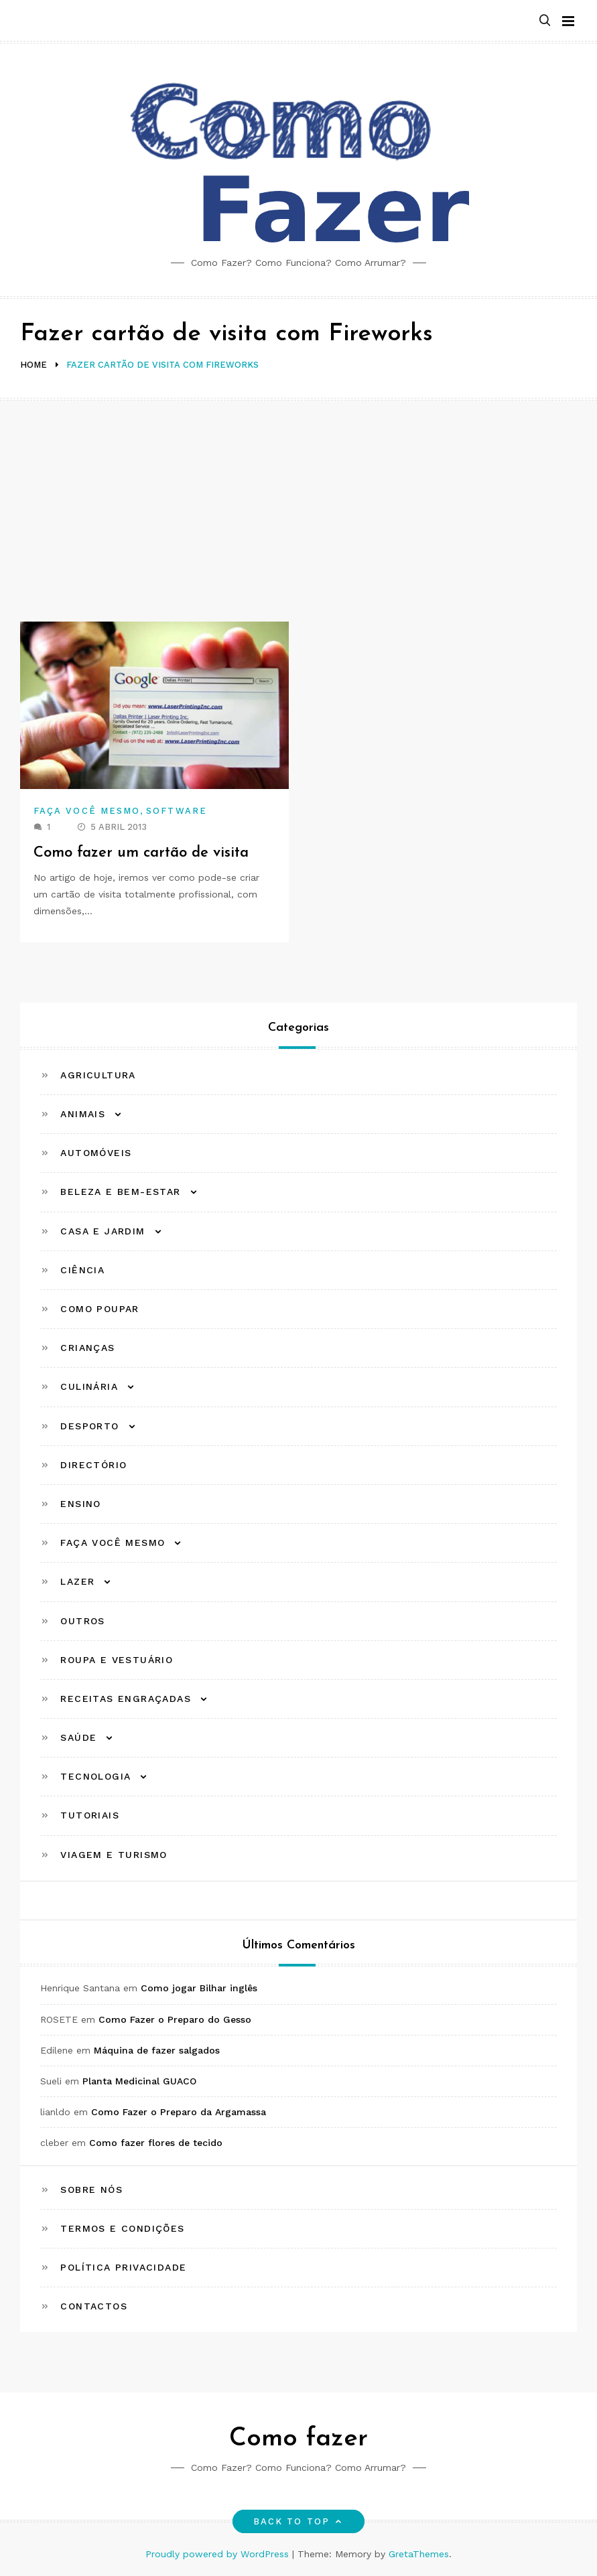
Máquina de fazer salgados (157, 2050)
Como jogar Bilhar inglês (199, 1988)
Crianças (87, 1347)
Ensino (80, 1503)
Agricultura (97, 1075)
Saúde (78, 1737)
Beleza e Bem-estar (120, 1191)
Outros (82, 1621)
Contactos (93, 2306)
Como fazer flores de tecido (155, 2142)
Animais (82, 1113)
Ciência (82, 1270)
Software (176, 811)
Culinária (89, 1386)
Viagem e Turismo (113, 1854)
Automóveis (95, 1152)
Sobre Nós (91, 2189)
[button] (544, 21)
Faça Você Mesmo (87, 811)
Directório (93, 1464)
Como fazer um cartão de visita (142, 853)
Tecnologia (95, 1776)
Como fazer (298, 2439)
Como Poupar (99, 1308)
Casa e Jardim (102, 1231)
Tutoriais (89, 1815)
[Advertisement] (298, 501)
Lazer (77, 1581)
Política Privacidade (123, 2267)
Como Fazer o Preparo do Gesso (174, 2019)
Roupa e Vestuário (116, 1659)
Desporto (89, 1426)
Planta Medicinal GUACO (139, 2081)
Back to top (298, 2521)
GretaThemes (419, 2554)
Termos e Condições (122, 2228)
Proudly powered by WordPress (218, 2554)
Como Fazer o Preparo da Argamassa (178, 2111)
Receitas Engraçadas (125, 1698)
